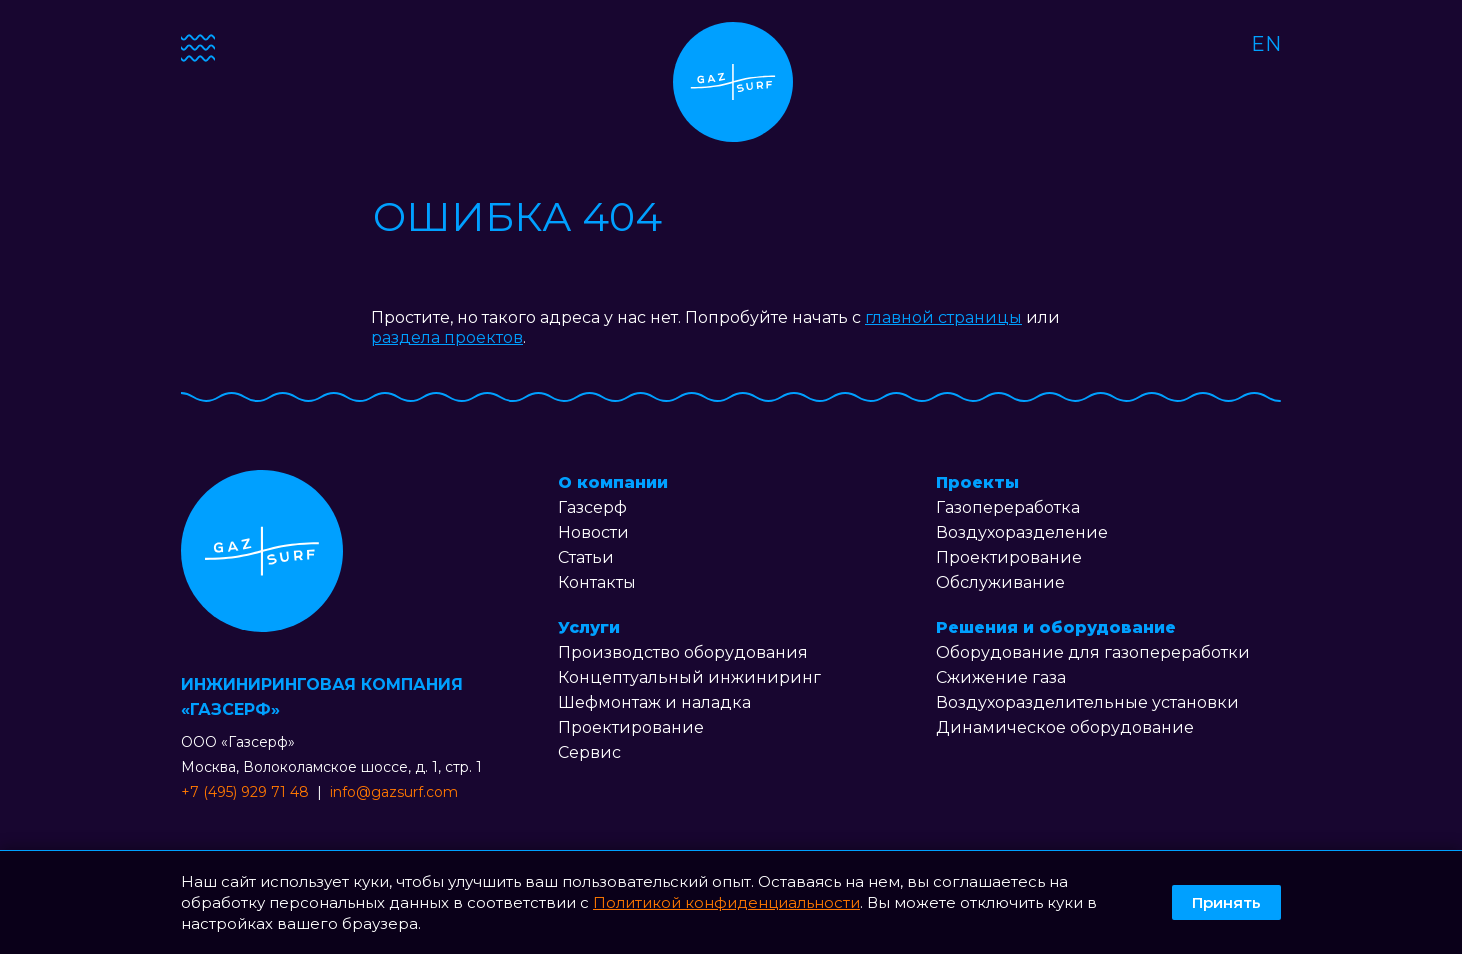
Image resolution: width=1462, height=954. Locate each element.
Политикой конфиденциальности (726, 902)
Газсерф (592, 507)
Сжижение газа (1001, 677)
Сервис (589, 752)
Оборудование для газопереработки (1093, 652)
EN (1266, 44)
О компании (613, 482)
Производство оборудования (683, 652)
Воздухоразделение (1022, 532)
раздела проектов (447, 337)
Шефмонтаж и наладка (654, 702)
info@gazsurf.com (394, 792)
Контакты (597, 582)
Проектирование (631, 727)
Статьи (586, 557)
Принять (1226, 902)
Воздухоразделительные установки (1087, 702)
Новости (593, 532)
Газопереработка (1008, 507)
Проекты (977, 482)
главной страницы (943, 317)
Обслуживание (1000, 582)
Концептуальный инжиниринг (689, 677)
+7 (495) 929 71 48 (245, 792)
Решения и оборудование (1056, 627)
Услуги (589, 627)
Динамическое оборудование (1065, 727)
